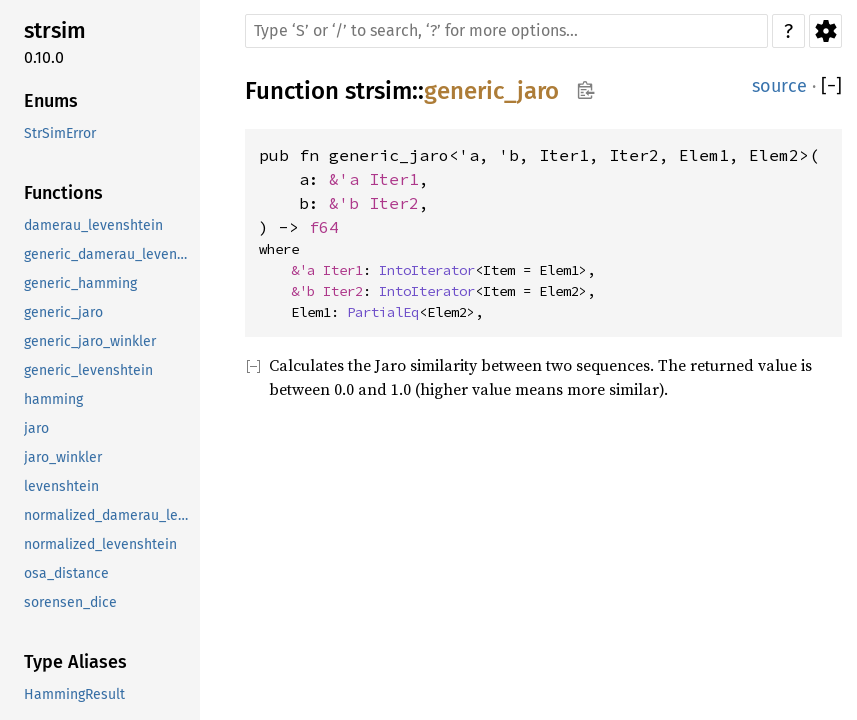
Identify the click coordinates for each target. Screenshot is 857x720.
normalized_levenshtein (100, 544)
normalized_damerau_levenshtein (110, 515)
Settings (825, 31)
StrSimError (60, 133)
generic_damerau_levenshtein (110, 254)
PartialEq (383, 312)
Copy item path (585, 90)
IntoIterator (427, 270)
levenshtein (61, 486)
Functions (63, 193)
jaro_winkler (63, 457)
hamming (53, 399)
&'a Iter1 (374, 179)
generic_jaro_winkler (90, 341)
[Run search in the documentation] (506, 31)
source (779, 86)
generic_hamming (80, 283)
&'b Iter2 (374, 203)
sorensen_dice (70, 602)
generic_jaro (63, 312)
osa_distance (66, 573)
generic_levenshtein (88, 370)
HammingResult (74, 694)
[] (831, 86)
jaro (36, 428)
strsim (55, 30)
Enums (51, 101)
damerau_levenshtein (93, 225)
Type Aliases (75, 662)
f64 (324, 227)
